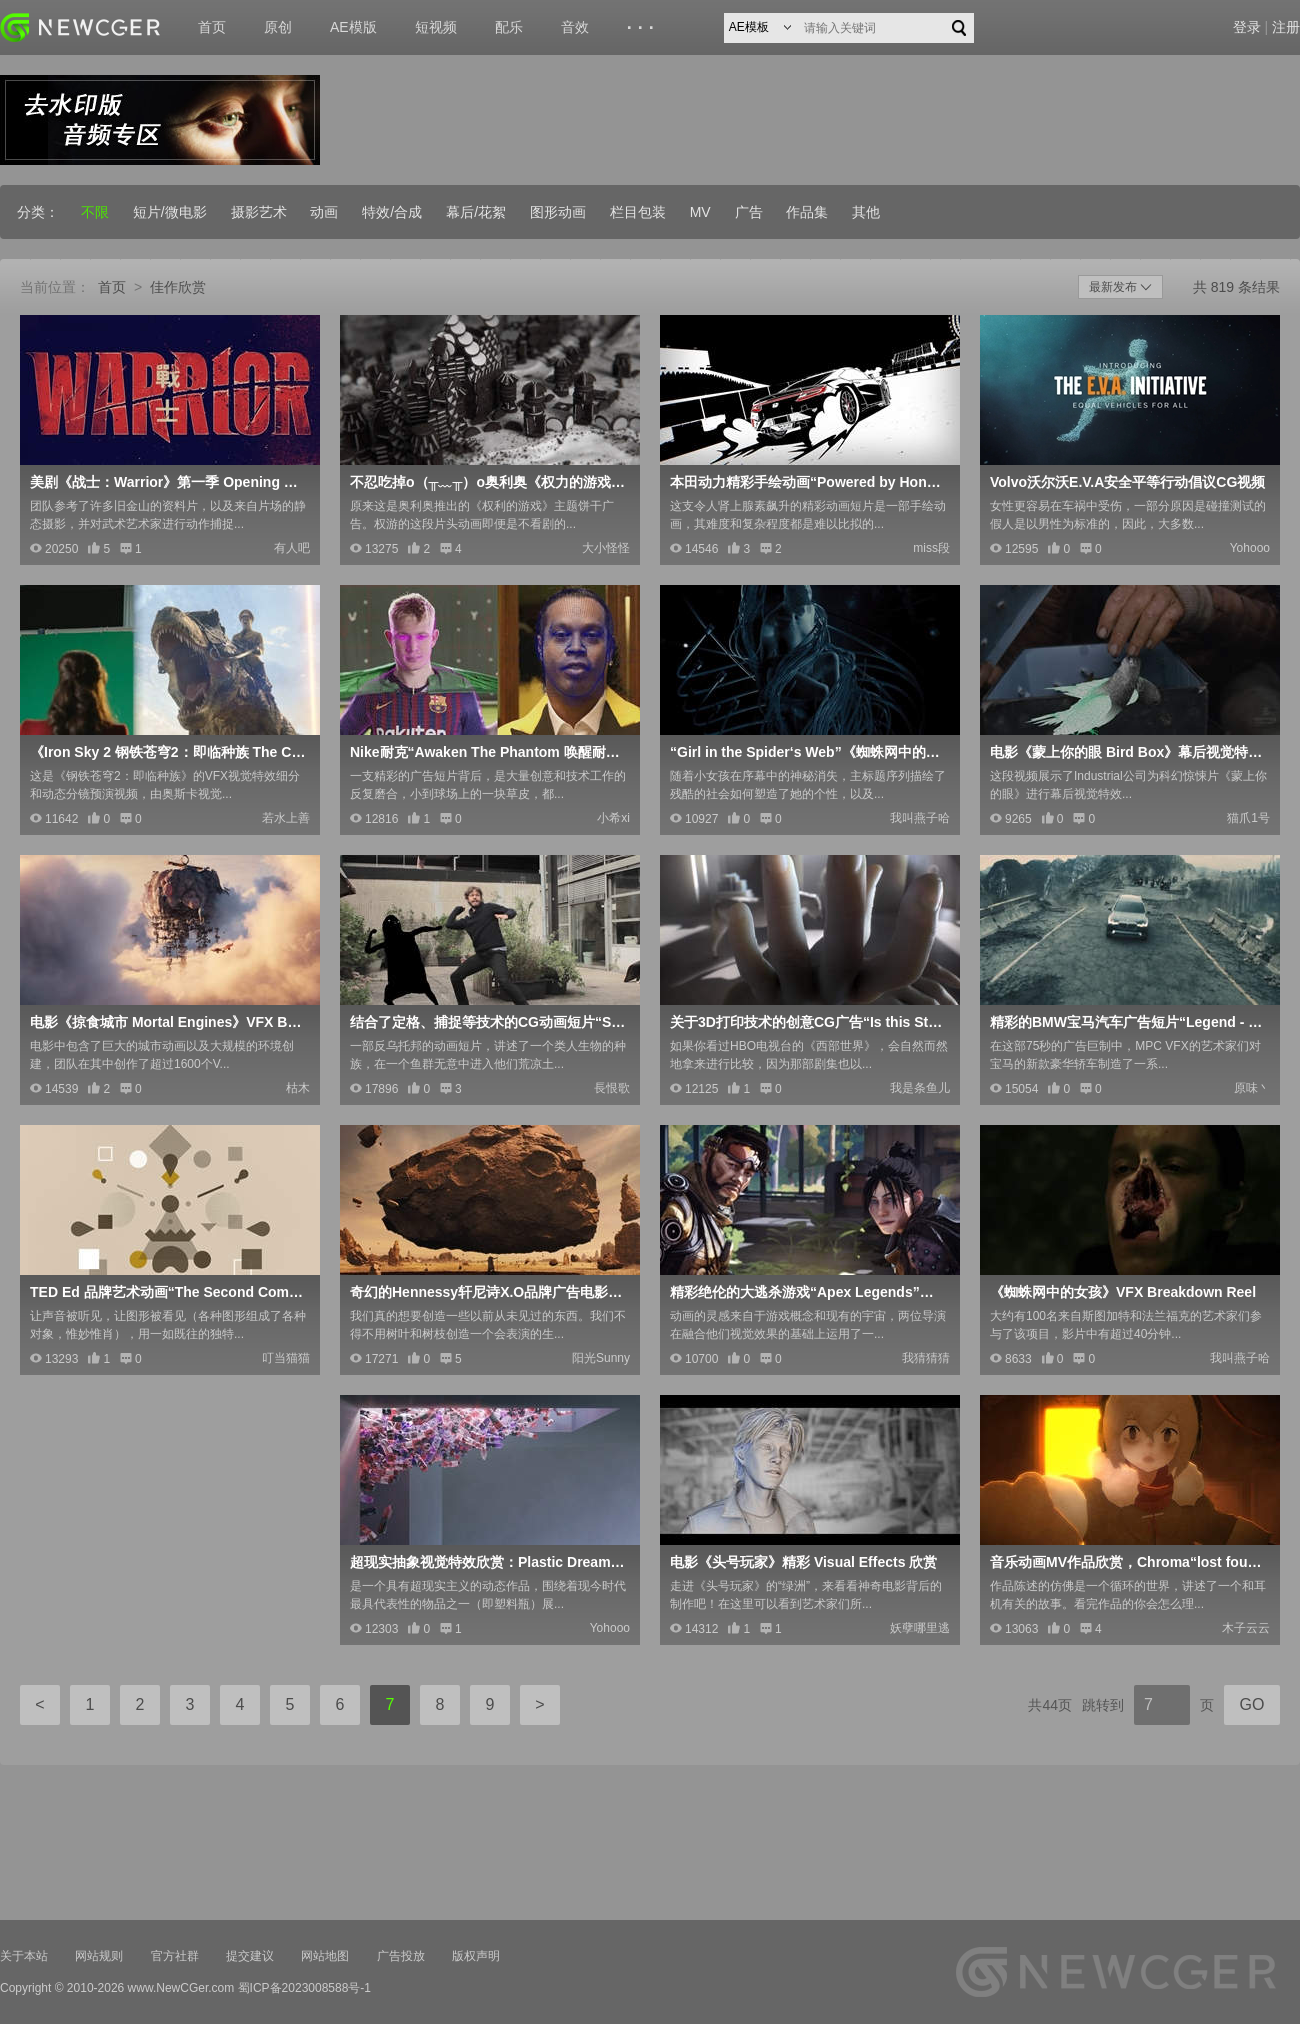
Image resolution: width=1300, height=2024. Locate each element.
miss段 (931, 548)
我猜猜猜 (926, 1358)
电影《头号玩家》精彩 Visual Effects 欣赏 (803, 1562)
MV (700, 212)
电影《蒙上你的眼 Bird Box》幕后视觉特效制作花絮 (1128, 752)
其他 (866, 212)
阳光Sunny (601, 1358)
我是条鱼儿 (920, 1088)
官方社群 (175, 1956)
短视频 (436, 27)
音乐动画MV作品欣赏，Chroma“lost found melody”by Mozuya (1128, 1562)
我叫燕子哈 (920, 818)
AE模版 (353, 27)
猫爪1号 (1248, 818)
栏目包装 (638, 212)
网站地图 (325, 1956)
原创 (278, 27)
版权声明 (476, 1956)
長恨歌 (612, 1088)
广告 (749, 212)
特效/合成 (392, 212)
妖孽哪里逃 (920, 1628)
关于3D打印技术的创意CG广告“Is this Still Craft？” (808, 1022)
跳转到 (1103, 1705)
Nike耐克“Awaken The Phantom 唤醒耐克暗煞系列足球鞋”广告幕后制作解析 (488, 752)
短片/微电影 (170, 212)
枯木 (298, 1088)
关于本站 (24, 1956)
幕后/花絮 (476, 212)
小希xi (613, 818)
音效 (575, 27)
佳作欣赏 (178, 287)
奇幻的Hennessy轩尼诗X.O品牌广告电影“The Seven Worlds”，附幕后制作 (488, 1292)
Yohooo (1250, 548)
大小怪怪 (606, 548)
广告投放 (401, 1956)
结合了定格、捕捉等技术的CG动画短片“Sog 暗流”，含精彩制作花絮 (488, 1022)
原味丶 (1252, 1088)
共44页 (1050, 1705)
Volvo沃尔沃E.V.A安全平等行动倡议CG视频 (1127, 482)
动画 (324, 212)
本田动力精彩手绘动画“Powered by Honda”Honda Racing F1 (808, 482)
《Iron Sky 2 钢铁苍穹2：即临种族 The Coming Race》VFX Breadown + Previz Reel (168, 752)
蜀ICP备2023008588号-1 (304, 1988)
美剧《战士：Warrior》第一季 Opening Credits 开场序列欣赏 (168, 482)
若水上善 (286, 818)
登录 (1247, 27)
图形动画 (558, 212)
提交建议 (250, 1956)
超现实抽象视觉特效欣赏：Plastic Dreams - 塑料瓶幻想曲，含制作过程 (488, 1562)
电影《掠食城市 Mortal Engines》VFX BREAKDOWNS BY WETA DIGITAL (168, 1022)
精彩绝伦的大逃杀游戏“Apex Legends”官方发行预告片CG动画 (808, 1292)
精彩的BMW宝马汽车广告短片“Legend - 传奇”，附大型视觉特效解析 (1128, 1022)
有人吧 (292, 548)
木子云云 (1246, 1628)
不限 (95, 212)
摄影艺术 (259, 212)
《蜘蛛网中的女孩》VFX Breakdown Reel (1123, 1292)
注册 (1286, 27)
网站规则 (99, 1956)
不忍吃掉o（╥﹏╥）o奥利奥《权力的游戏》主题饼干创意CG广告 (488, 482)
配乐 (509, 27)
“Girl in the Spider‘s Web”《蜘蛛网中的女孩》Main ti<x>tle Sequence (808, 752)
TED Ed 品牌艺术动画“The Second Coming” (168, 1292)
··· (643, 28)
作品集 (807, 212)
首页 (212, 27)
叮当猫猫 (286, 1358)
